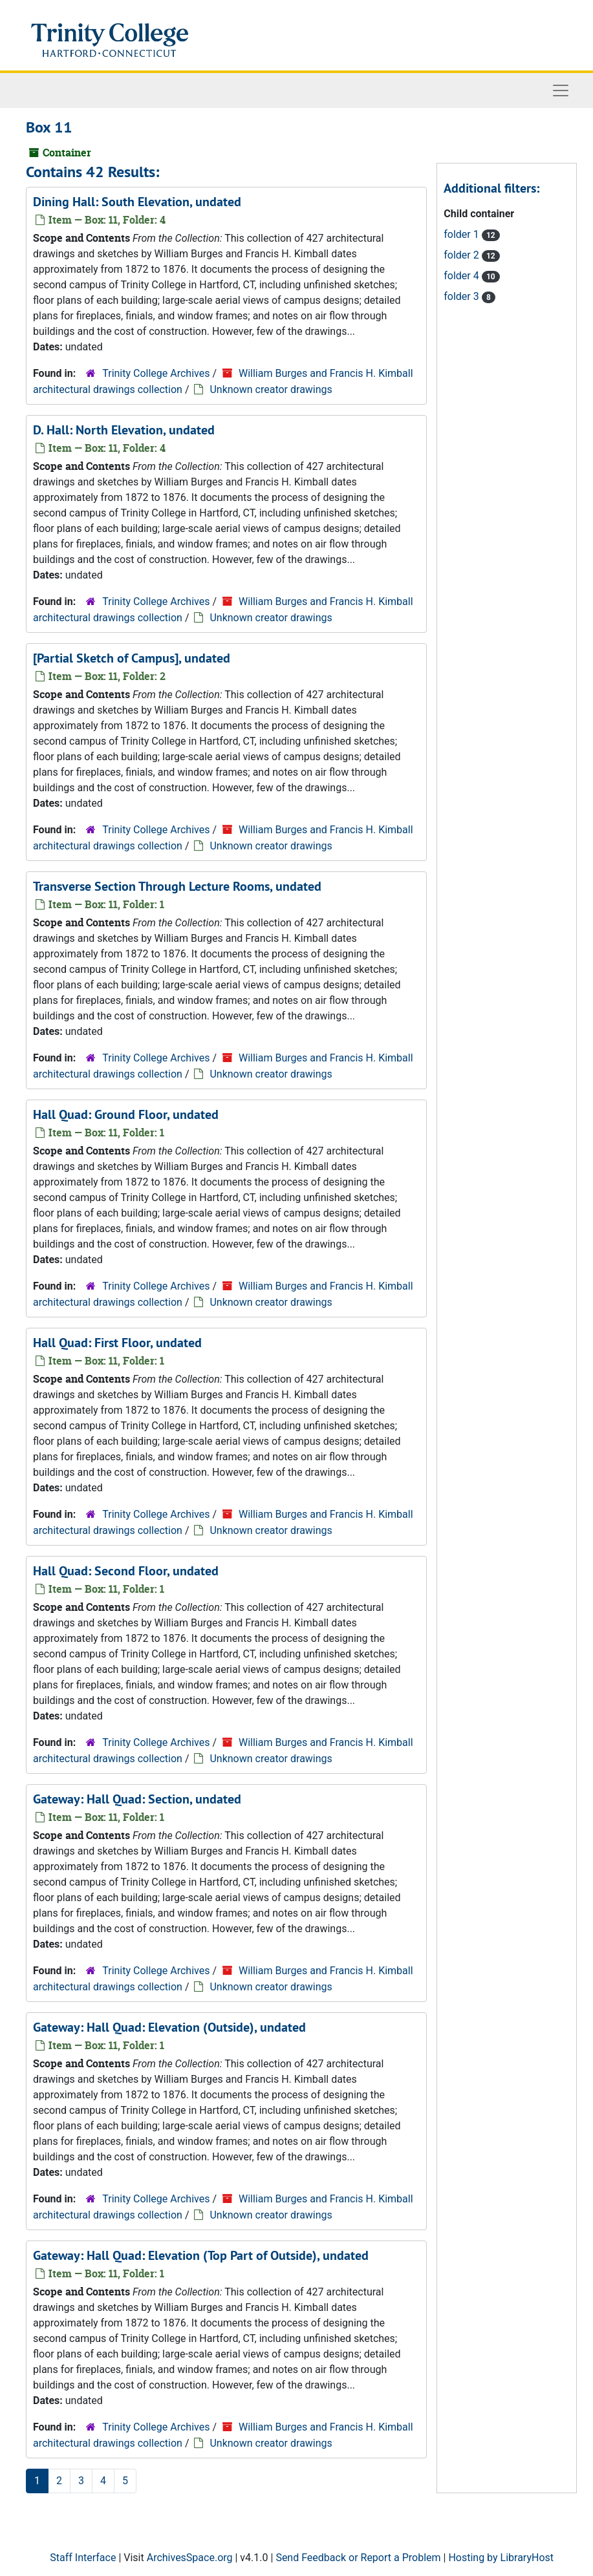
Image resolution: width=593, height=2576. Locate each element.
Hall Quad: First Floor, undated (117, 1342)
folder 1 (462, 234)
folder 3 (462, 296)
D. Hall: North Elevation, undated (124, 429)
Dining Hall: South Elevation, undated (137, 201)
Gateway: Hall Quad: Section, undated (137, 1799)
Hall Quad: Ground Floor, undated (126, 1114)
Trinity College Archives (156, 373)
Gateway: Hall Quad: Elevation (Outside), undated (169, 2027)
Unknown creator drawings (271, 389)
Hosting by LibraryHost (501, 2557)
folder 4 (462, 276)
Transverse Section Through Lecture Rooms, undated (177, 886)
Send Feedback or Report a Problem (357, 2557)
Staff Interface (83, 2557)
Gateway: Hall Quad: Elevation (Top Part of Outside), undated (201, 2255)
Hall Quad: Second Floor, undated (126, 1570)
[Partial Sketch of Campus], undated (131, 658)
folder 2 (462, 255)
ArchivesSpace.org (190, 2557)
